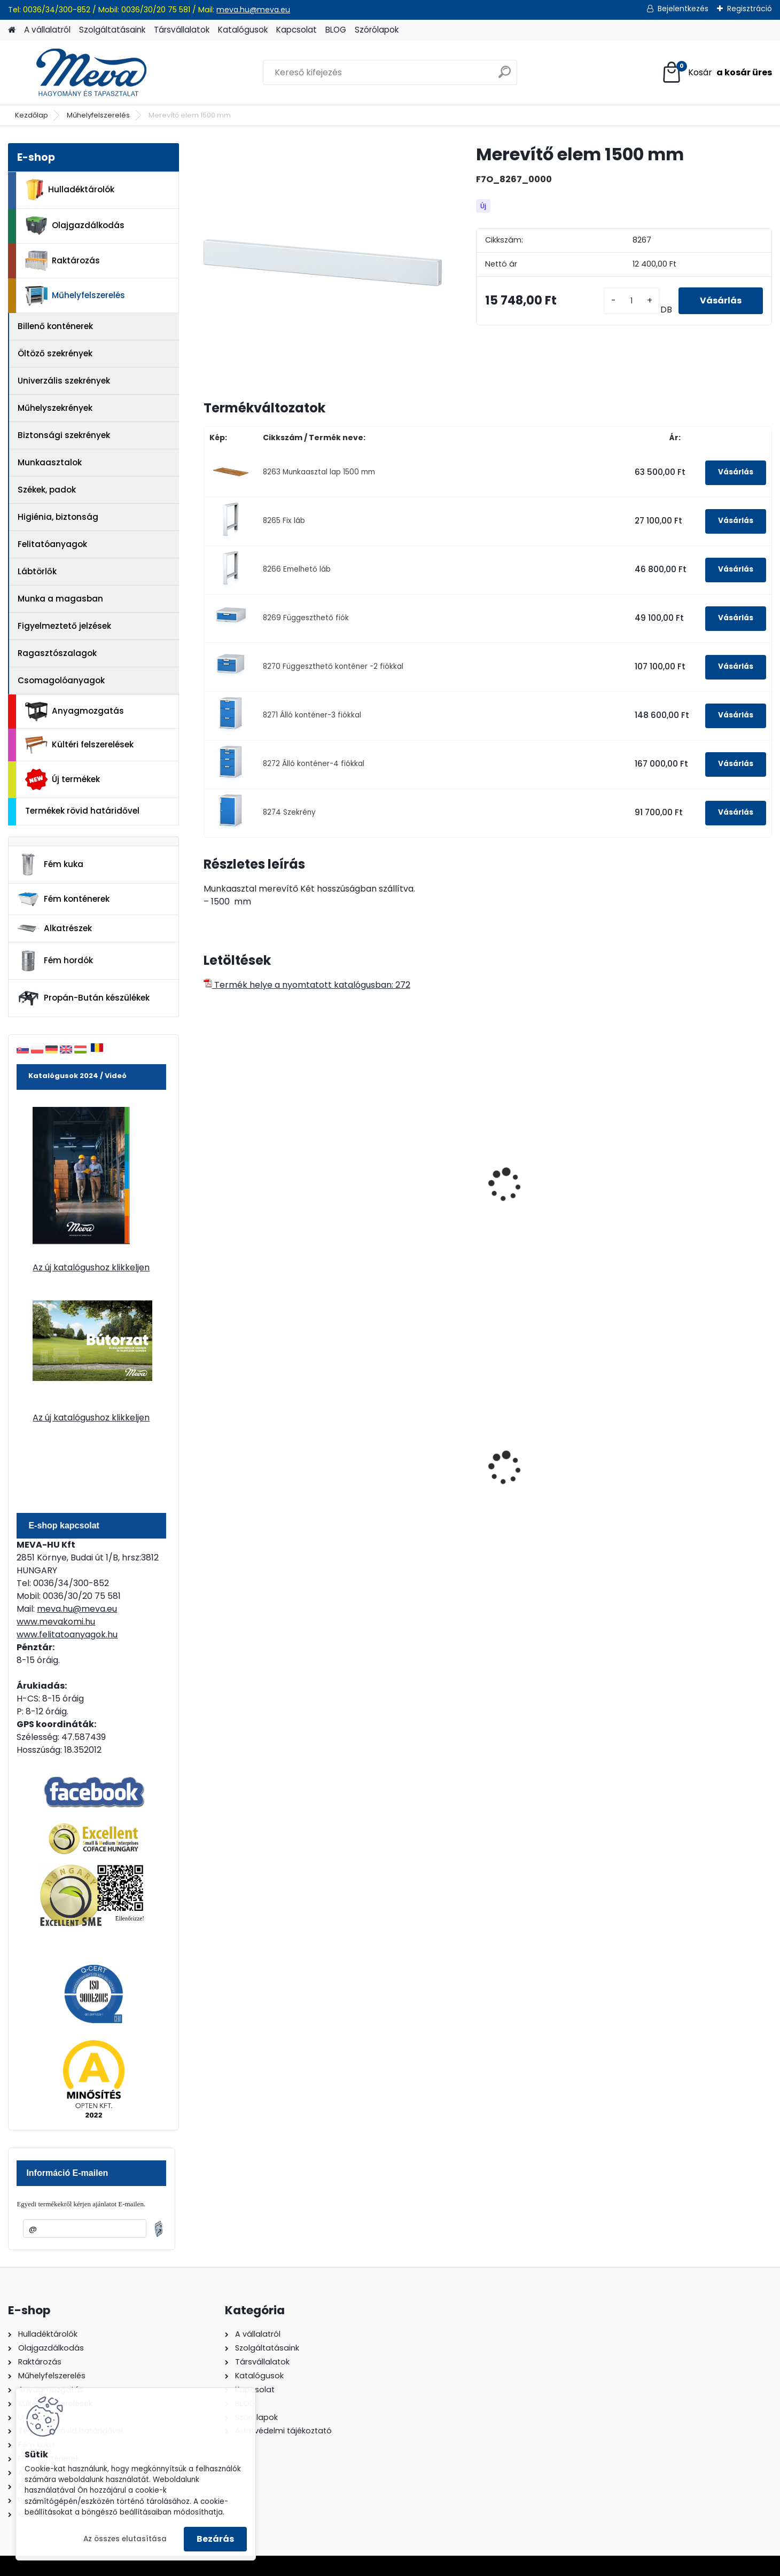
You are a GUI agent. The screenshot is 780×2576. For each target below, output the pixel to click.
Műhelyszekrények (55, 407)
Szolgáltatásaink (112, 29)
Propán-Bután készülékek (83, 998)
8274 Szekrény (289, 812)
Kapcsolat (296, 29)
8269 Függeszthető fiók (306, 618)
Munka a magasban (60, 598)
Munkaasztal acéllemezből (411, 1195)
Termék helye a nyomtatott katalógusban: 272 (307, 985)
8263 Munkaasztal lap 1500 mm (319, 472)
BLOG (335, 29)
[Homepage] (11, 30)
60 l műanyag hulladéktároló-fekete (256, 1473)
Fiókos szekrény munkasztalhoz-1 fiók (543, 1200)
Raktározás (62, 261)
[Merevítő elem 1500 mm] (323, 262)
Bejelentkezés (683, 8)
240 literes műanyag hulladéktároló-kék (543, 1473)
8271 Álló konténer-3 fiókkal (312, 715)
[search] (504, 76)
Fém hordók (55, 961)
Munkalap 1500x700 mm (260, 1195)
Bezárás (215, 2539)
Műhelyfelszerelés (98, 115)
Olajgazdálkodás (74, 226)
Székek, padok (47, 489)
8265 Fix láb (284, 521)
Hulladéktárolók (69, 189)
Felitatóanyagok (52, 544)
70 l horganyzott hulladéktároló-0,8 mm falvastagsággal (403, 1475)
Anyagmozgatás (74, 711)
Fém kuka (50, 864)
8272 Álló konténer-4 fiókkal (313, 764)
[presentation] (208, 1173)
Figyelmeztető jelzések (64, 625)
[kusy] (631, 301)
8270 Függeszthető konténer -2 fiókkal (333, 666)
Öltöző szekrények (55, 353)
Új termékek (62, 779)
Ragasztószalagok (57, 653)
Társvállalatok (181, 29)
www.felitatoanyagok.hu (67, 1634)
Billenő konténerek (55, 326)
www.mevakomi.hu (56, 1621)
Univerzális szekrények (64, 380)
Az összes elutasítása (125, 2539)
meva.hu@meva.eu (253, 9)
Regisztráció (749, 8)
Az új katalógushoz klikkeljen (91, 1267)
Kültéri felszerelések (79, 745)
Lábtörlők (37, 571)
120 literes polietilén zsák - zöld (697, 1473)
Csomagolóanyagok (61, 680)
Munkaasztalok (50, 462)
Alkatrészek (54, 928)
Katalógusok (243, 29)
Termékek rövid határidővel (82, 810)
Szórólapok (377, 29)
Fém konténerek (63, 899)
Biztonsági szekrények (64, 435)
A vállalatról (47, 29)
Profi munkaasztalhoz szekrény (689, 1200)
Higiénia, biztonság (58, 516)
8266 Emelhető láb (297, 569)
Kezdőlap (31, 115)
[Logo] (81, 72)
